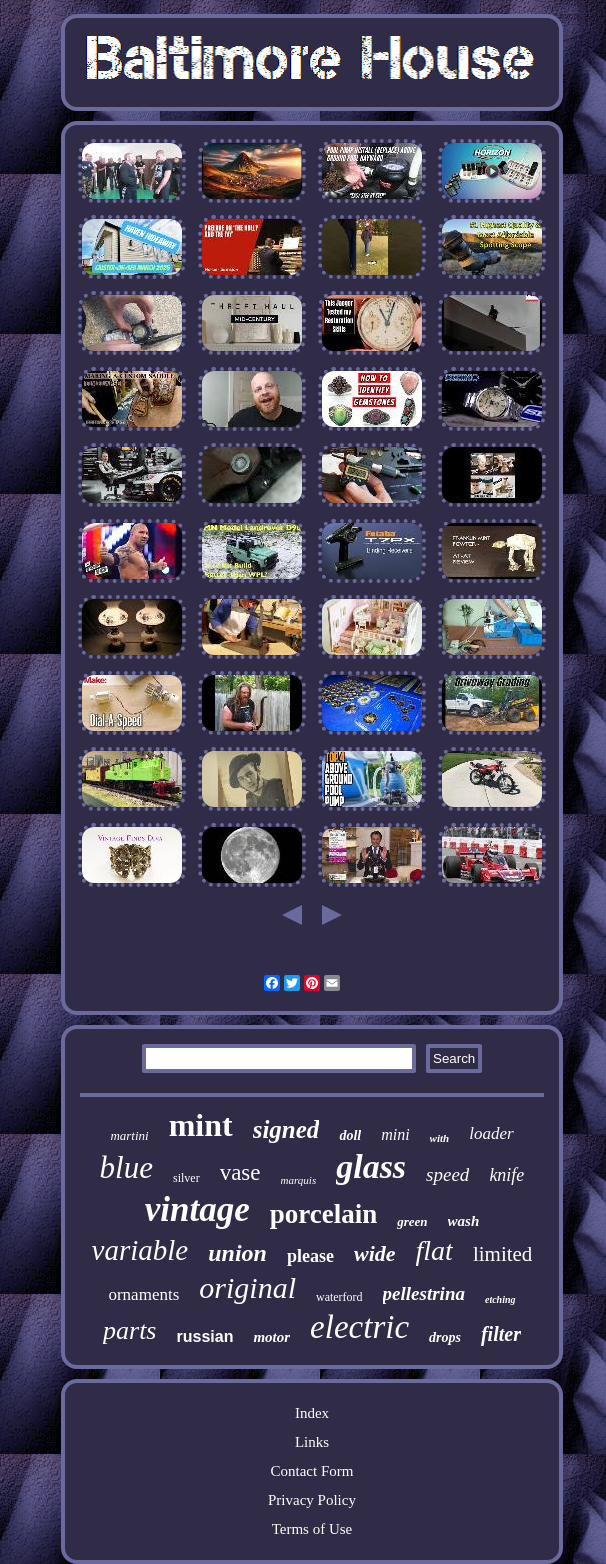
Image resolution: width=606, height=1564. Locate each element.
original (247, 1287)
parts (129, 1330)
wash (464, 1221)
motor (271, 1337)
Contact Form (312, 1471)
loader (491, 1133)
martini (129, 1135)
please (310, 1256)
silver (186, 1178)
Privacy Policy (312, 1500)
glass (371, 1166)
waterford (339, 1297)
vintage (197, 1209)
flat (434, 1250)
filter (501, 1334)
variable (140, 1250)
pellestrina (424, 1293)
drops (445, 1337)
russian (205, 1336)
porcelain (324, 1214)
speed (447, 1174)
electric (359, 1327)
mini (395, 1134)
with (440, 1138)
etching (500, 1299)
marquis (299, 1180)
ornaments (143, 1294)
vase (240, 1172)
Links (312, 1442)
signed (286, 1129)
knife (506, 1175)
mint (201, 1125)
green (412, 1221)
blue (126, 1167)
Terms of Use (312, 1529)
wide (375, 1253)
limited (503, 1254)
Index (312, 1413)
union (237, 1253)
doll (350, 1135)
